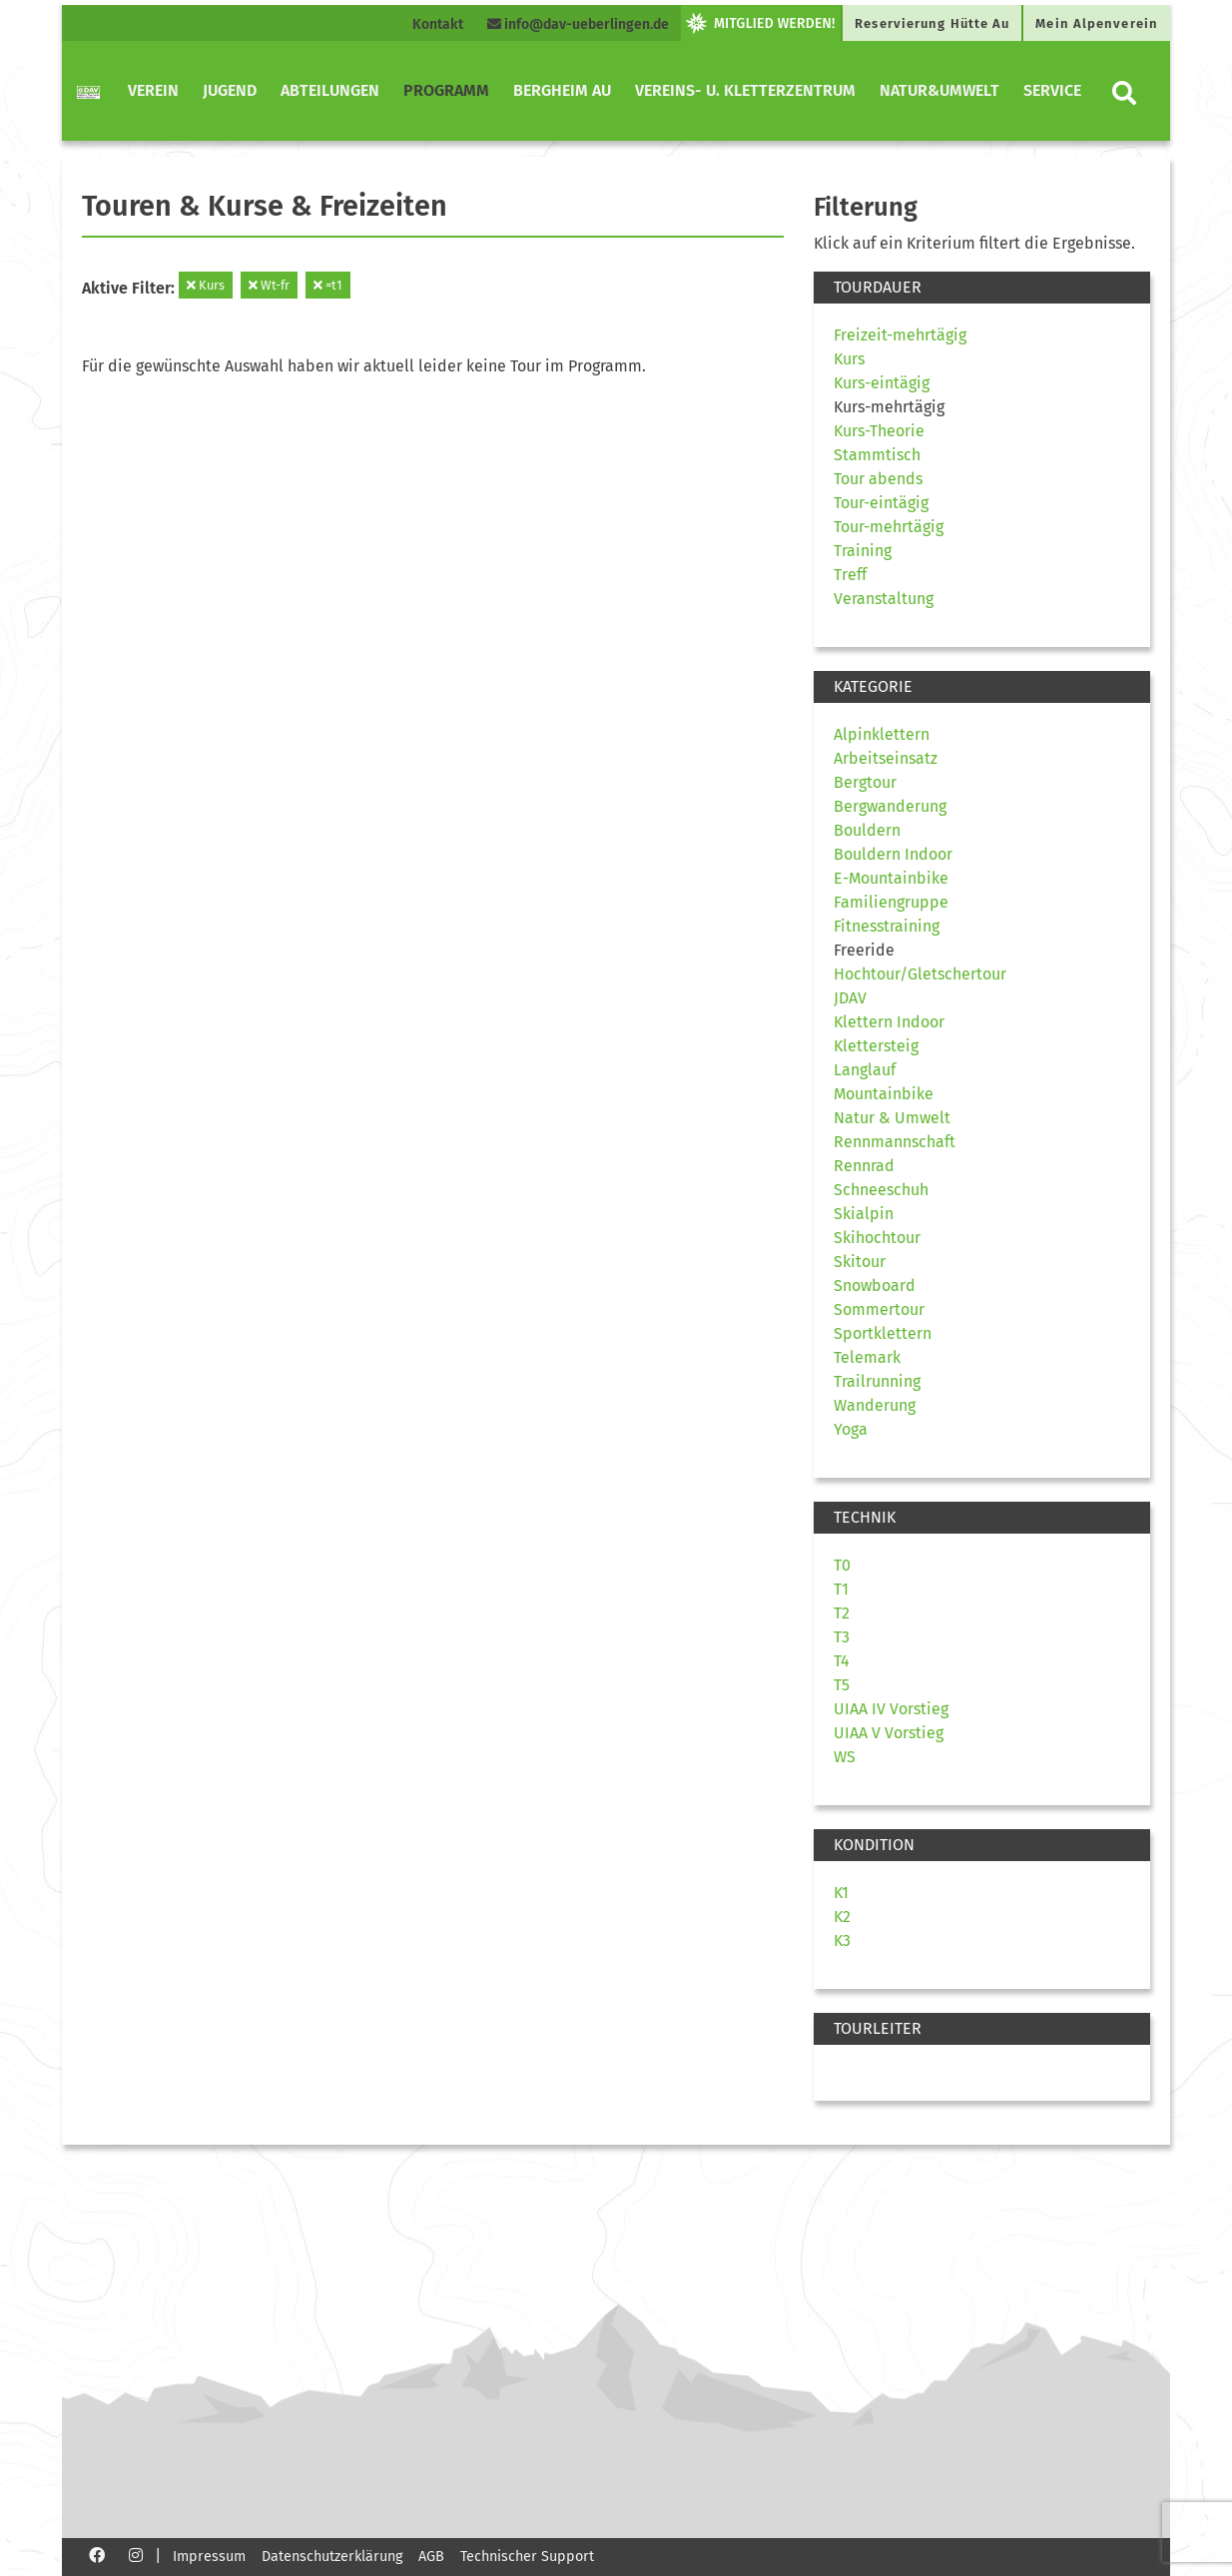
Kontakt (437, 24)
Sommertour (879, 1309)
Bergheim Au (562, 90)
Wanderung (875, 1405)
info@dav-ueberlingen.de (578, 24)
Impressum (209, 2556)
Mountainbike (883, 1093)
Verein (153, 90)
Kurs (206, 285)
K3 (842, 1940)
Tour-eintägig (881, 502)
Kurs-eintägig (881, 382)
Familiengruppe (891, 902)
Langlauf (865, 1069)
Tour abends (878, 478)
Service (1052, 90)
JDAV (850, 997)
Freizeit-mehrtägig (900, 334)
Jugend (230, 90)
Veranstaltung (883, 598)
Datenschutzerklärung (332, 2556)
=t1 (327, 285)
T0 (842, 1565)
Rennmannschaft (894, 1141)
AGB (431, 2556)
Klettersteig (876, 1045)
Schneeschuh (881, 1189)
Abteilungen (330, 90)
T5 (842, 1684)
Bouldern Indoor (893, 854)
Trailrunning (877, 1381)
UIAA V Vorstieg (888, 1732)
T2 (842, 1613)
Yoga (851, 1429)
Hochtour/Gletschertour (920, 974)
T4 (842, 1660)
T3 (842, 1636)
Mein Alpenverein (1096, 23)
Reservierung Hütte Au (932, 23)
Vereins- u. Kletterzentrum (745, 90)
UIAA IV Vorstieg (891, 1708)
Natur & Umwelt (892, 1117)
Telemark (867, 1357)
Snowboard (875, 1285)
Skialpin (864, 1213)
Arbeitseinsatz (885, 758)
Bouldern (867, 830)
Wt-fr (269, 285)
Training (863, 550)
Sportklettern (882, 1333)
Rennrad (864, 1165)
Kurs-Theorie (879, 430)
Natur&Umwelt (939, 90)
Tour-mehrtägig (888, 526)
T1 (841, 1589)
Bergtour (865, 782)
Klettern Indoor (889, 1021)
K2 (842, 1916)
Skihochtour (877, 1237)
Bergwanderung (890, 806)
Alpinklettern (881, 734)
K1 (841, 1892)
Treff (850, 574)
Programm (446, 90)
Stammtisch (877, 454)
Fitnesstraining (886, 926)
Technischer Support (527, 2556)
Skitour (860, 1261)
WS (845, 1756)
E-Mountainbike (891, 878)
